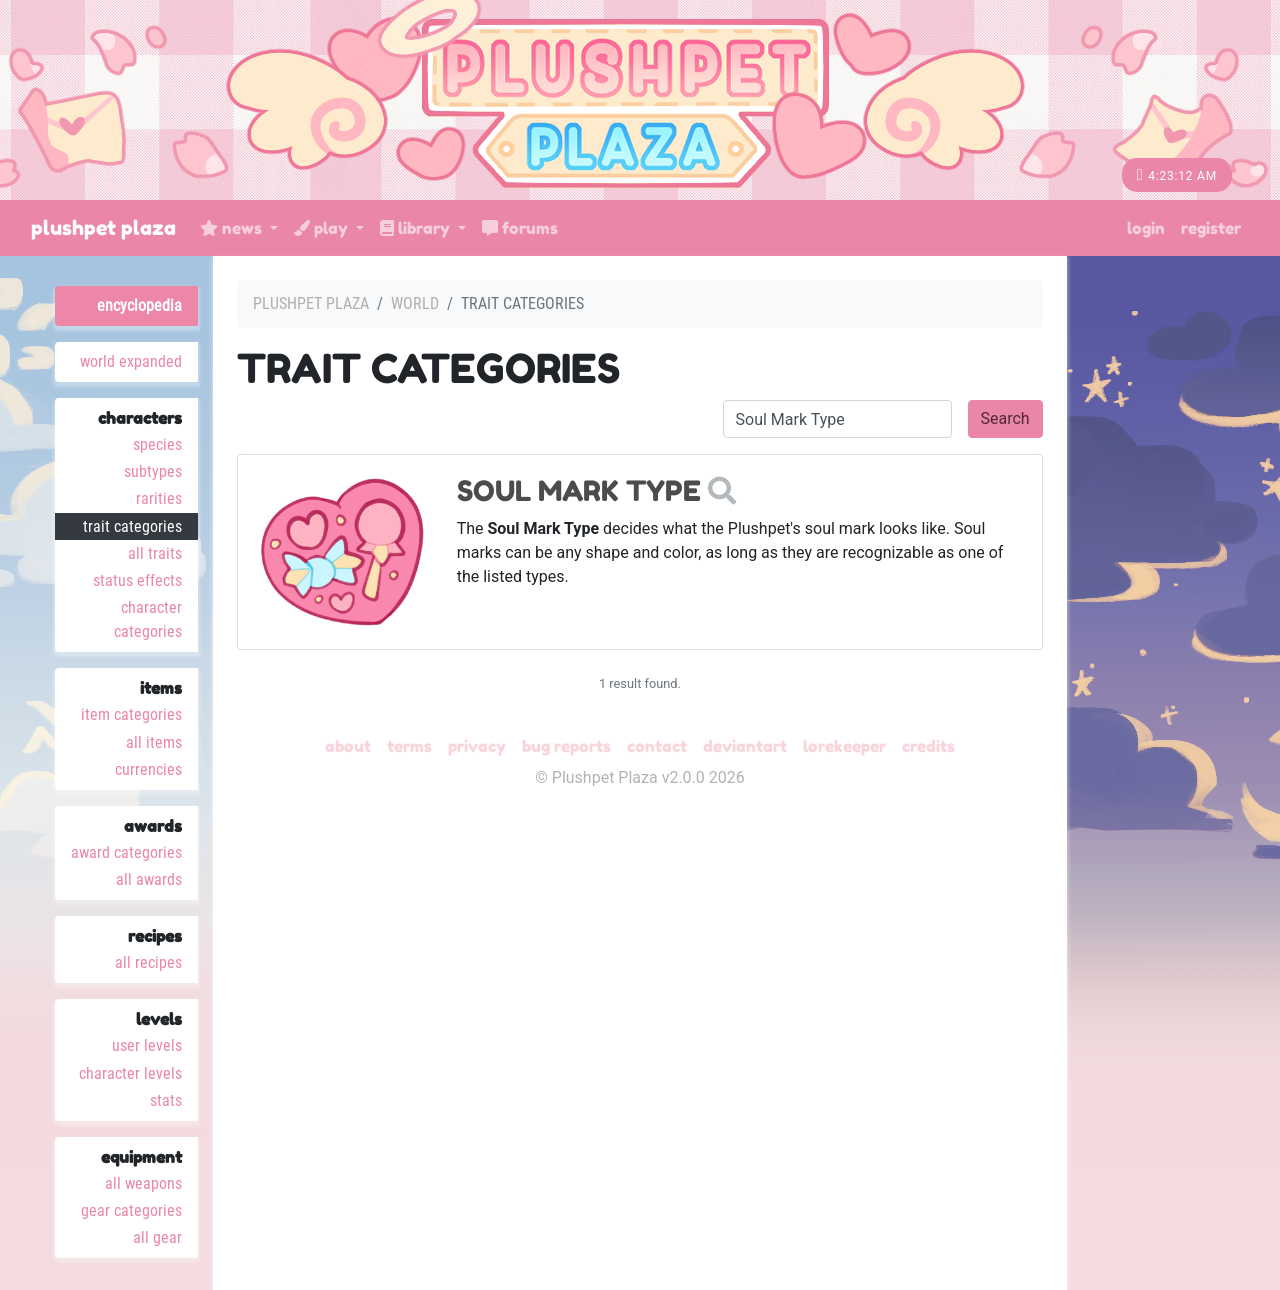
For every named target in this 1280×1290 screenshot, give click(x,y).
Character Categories (148, 619)
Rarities (159, 498)
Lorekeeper (844, 746)
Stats (166, 1100)
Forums (520, 228)
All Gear (157, 1237)
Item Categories (131, 714)
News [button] (233, 228)
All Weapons (143, 1183)
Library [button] (417, 228)
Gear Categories (131, 1210)
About (348, 746)
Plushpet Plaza (103, 228)
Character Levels (130, 1073)
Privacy (477, 746)
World (415, 303)
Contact (657, 746)
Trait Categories (132, 526)
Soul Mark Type (579, 491)
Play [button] (323, 228)
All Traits (155, 553)
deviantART (745, 746)
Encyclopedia (139, 305)
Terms (409, 746)
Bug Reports (566, 746)
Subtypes (153, 471)
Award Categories (126, 852)
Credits (928, 746)
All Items (154, 742)
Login (1146, 228)
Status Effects (137, 580)
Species (157, 444)
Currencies (148, 769)
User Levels (147, 1045)
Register (1211, 228)
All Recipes (148, 962)
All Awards (149, 879)
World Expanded (131, 361)
